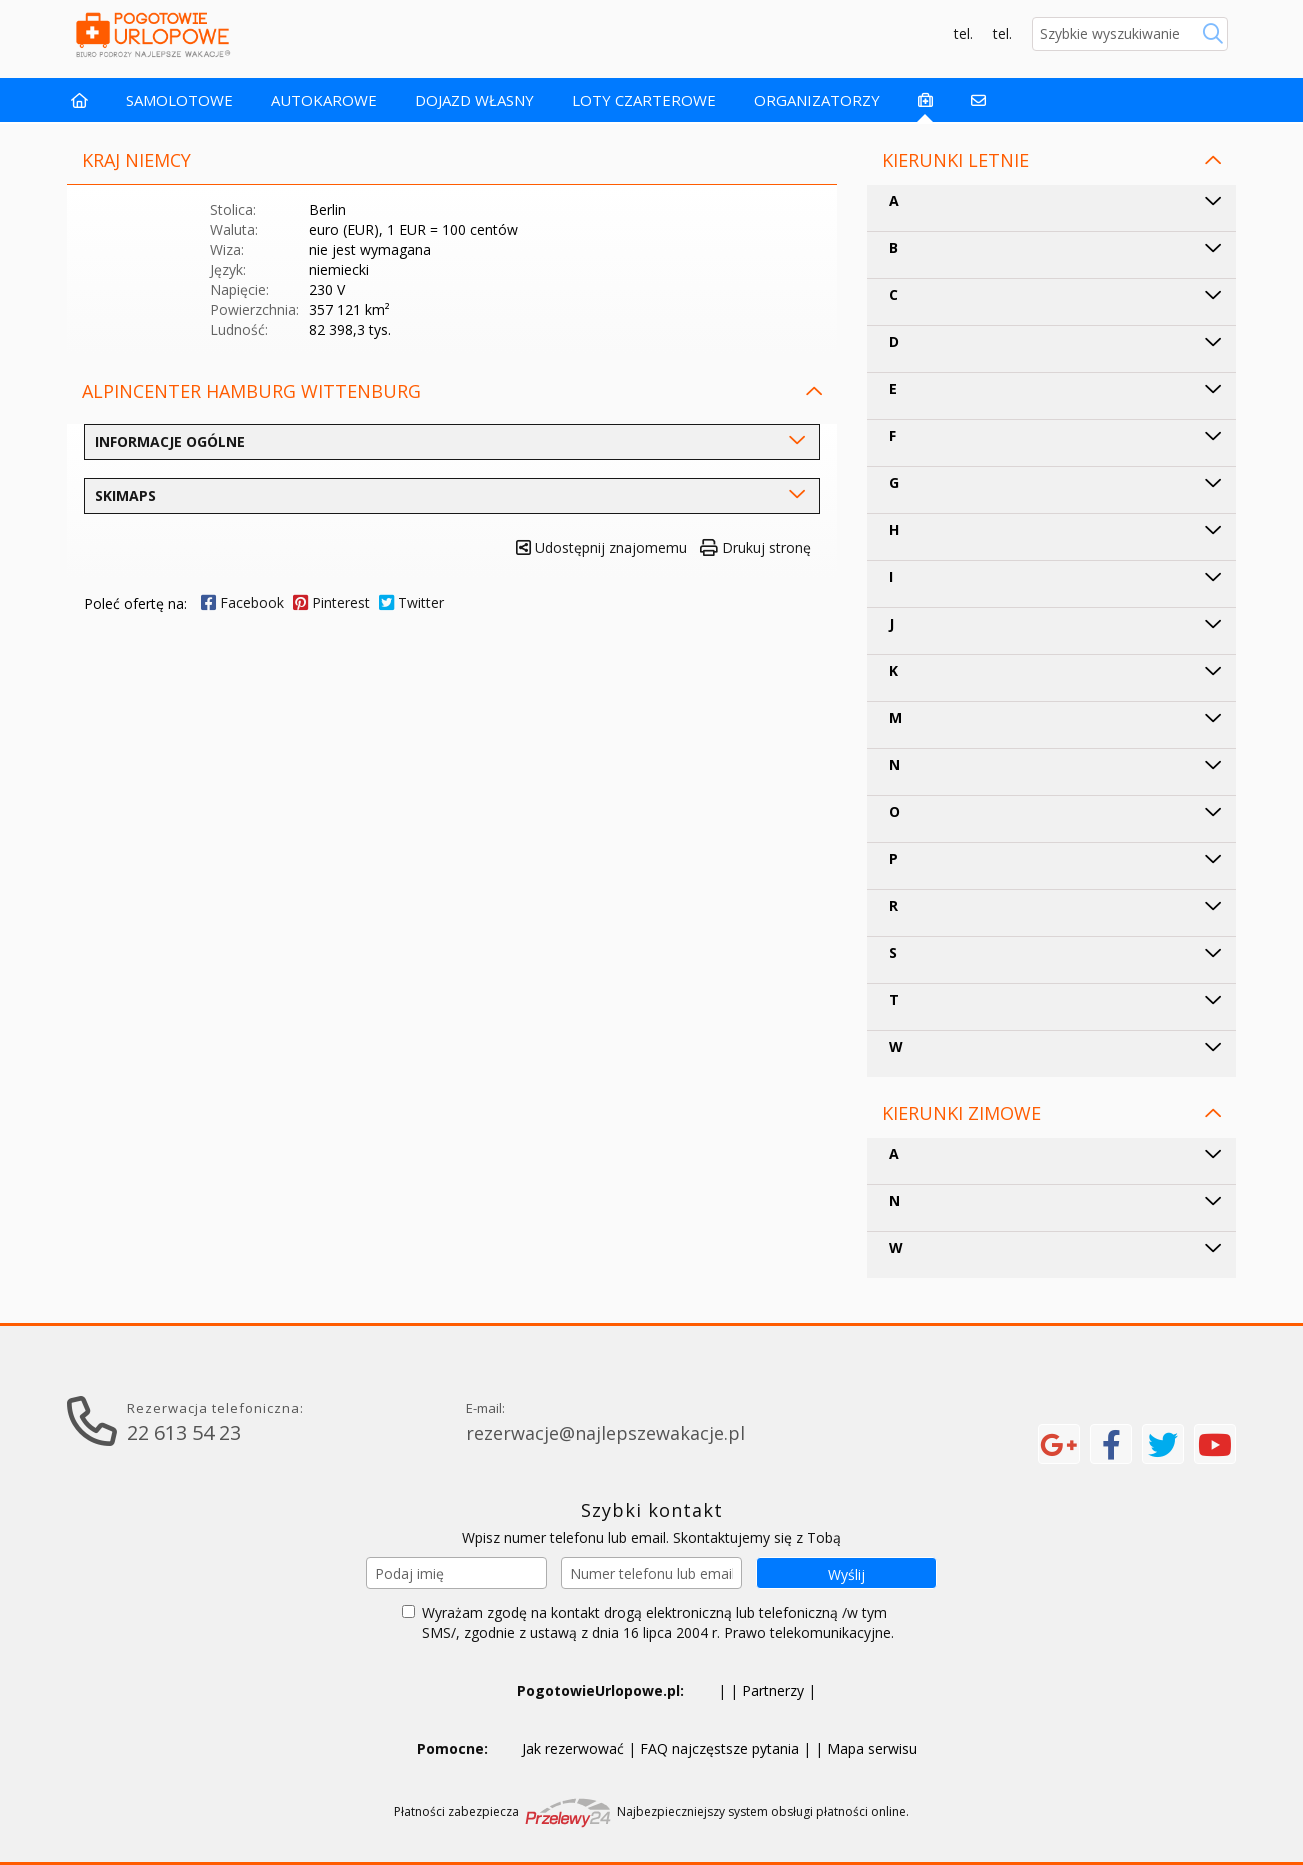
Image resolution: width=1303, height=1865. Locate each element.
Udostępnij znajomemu (601, 547)
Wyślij (846, 1574)
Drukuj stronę (755, 547)
